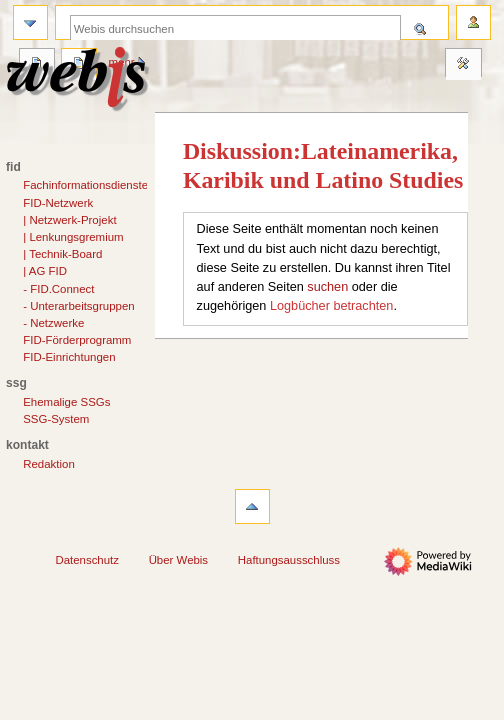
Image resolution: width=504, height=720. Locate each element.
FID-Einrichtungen (69, 357)
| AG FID (45, 271)
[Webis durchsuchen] (235, 28)
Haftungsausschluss (289, 560)
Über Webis (178, 560)
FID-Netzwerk (58, 203)
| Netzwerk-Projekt (69, 220)
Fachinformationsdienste (85, 185)
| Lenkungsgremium (73, 237)
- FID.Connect (58, 289)
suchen (327, 287)
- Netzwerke (53, 323)
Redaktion (49, 464)
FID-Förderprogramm (77, 340)
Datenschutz (87, 560)
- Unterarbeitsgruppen (78, 306)
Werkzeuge (463, 65)
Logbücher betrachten (331, 306)
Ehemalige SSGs (66, 402)
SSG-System (56, 419)
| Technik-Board (62, 254)
